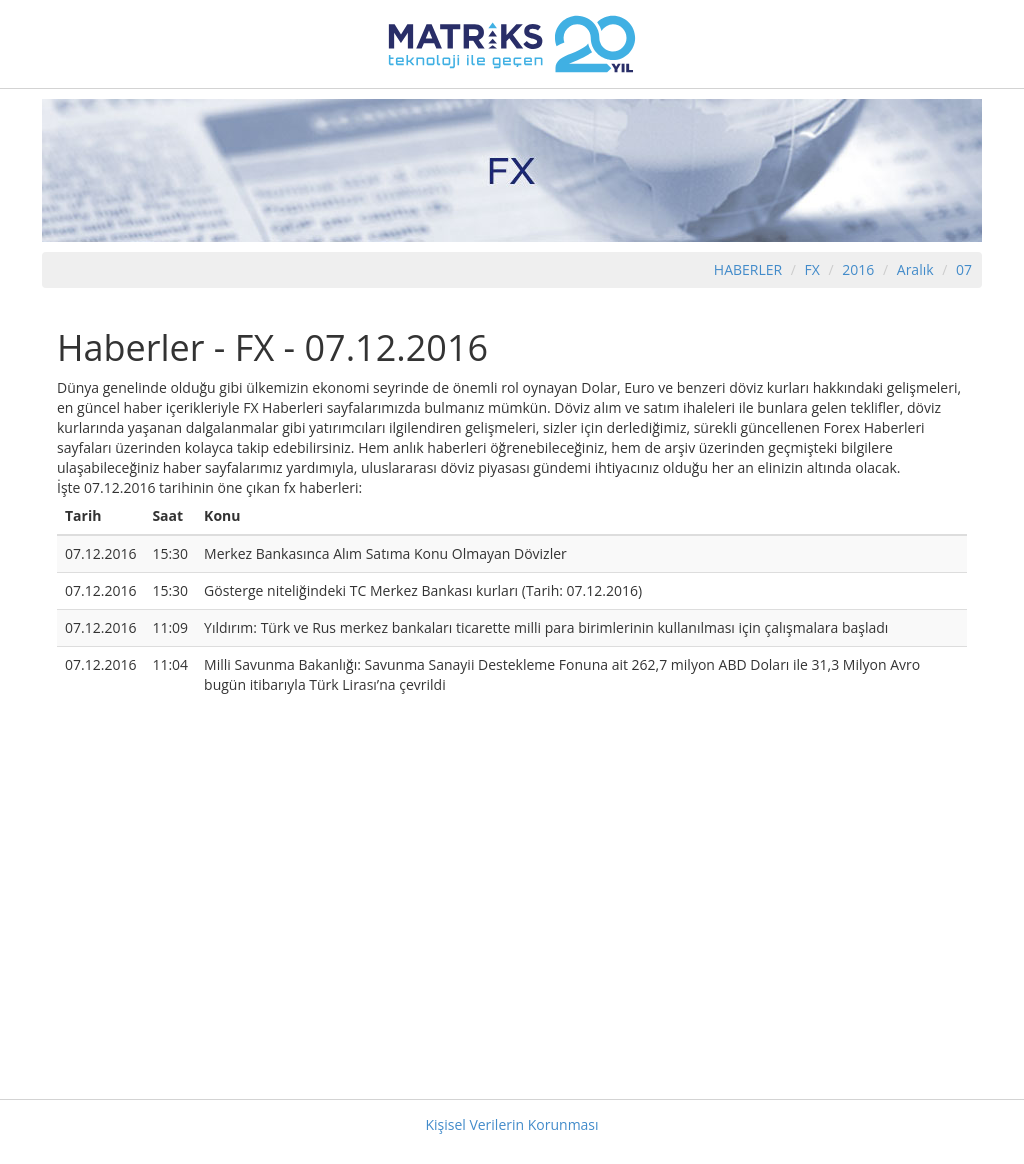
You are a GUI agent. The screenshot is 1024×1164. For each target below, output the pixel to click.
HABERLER (748, 269)
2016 (860, 269)
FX (812, 269)
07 (964, 269)
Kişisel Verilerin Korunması (511, 1124)
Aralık (915, 269)
